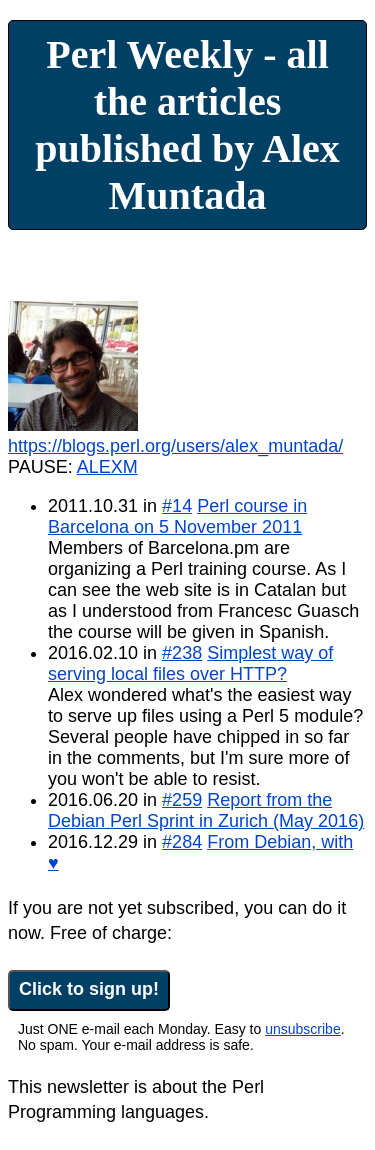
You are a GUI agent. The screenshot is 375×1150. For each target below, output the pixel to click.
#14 (177, 506)
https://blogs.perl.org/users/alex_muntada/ (175, 446)
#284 (182, 842)
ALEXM (107, 467)
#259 (182, 800)
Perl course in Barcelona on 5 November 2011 (177, 516)
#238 (182, 653)
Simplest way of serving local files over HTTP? (190, 663)
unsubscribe (303, 1029)
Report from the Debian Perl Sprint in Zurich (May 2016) (206, 810)
